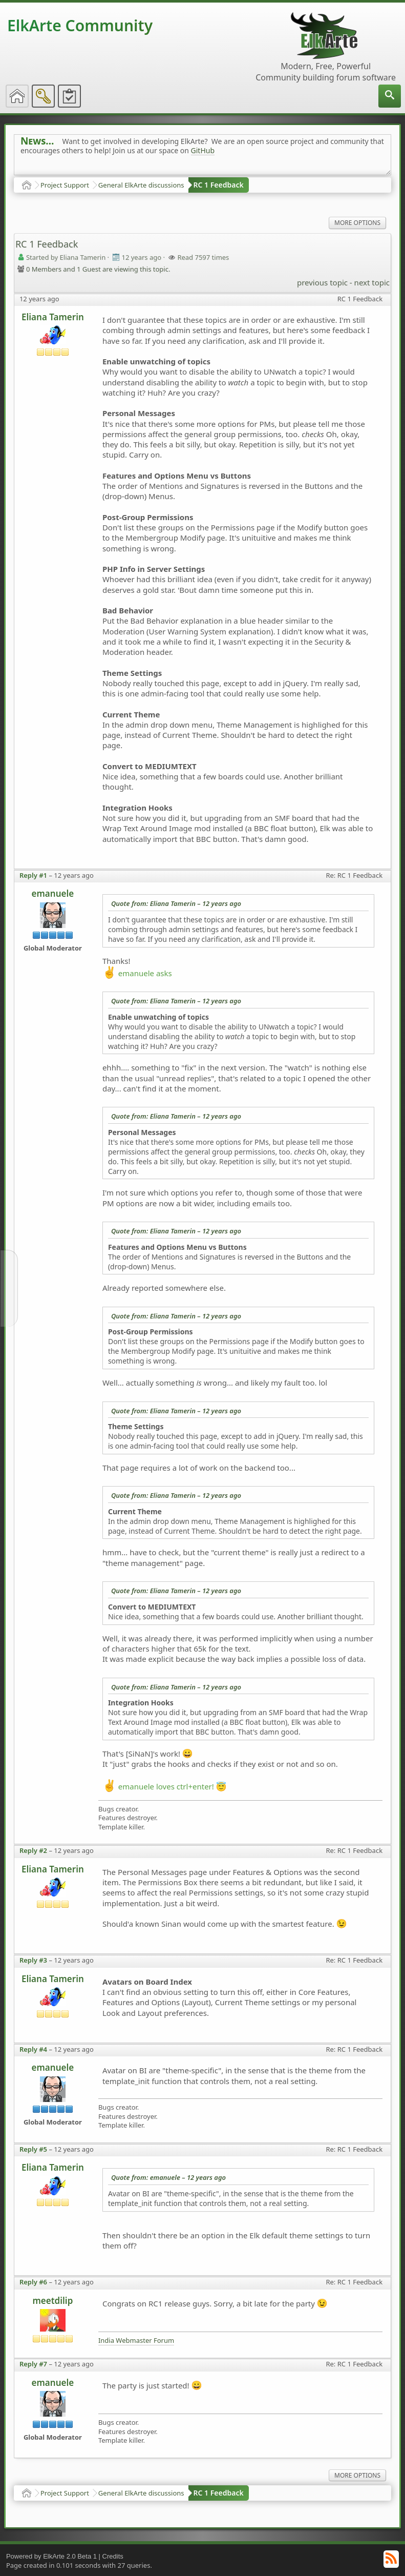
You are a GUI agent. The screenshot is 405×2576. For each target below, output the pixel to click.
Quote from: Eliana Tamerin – (176, 903)
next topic (372, 282)
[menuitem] (389, 96)
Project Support (64, 185)
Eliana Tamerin (53, 317)
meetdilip (52, 2300)
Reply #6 (33, 2281)
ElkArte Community (80, 25)
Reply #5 (33, 2149)
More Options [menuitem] (357, 222)
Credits (112, 2556)
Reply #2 (33, 1850)
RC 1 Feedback (219, 185)
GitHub (203, 150)
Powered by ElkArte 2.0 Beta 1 (51, 2556)
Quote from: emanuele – (168, 2177)
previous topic (322, 282)
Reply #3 (33, 1960)
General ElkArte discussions (141, 185)
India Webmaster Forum (136, 2340)
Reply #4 (33, 2049)
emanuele (53, 893)
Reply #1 (33, 875)
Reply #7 (33, 2363)
